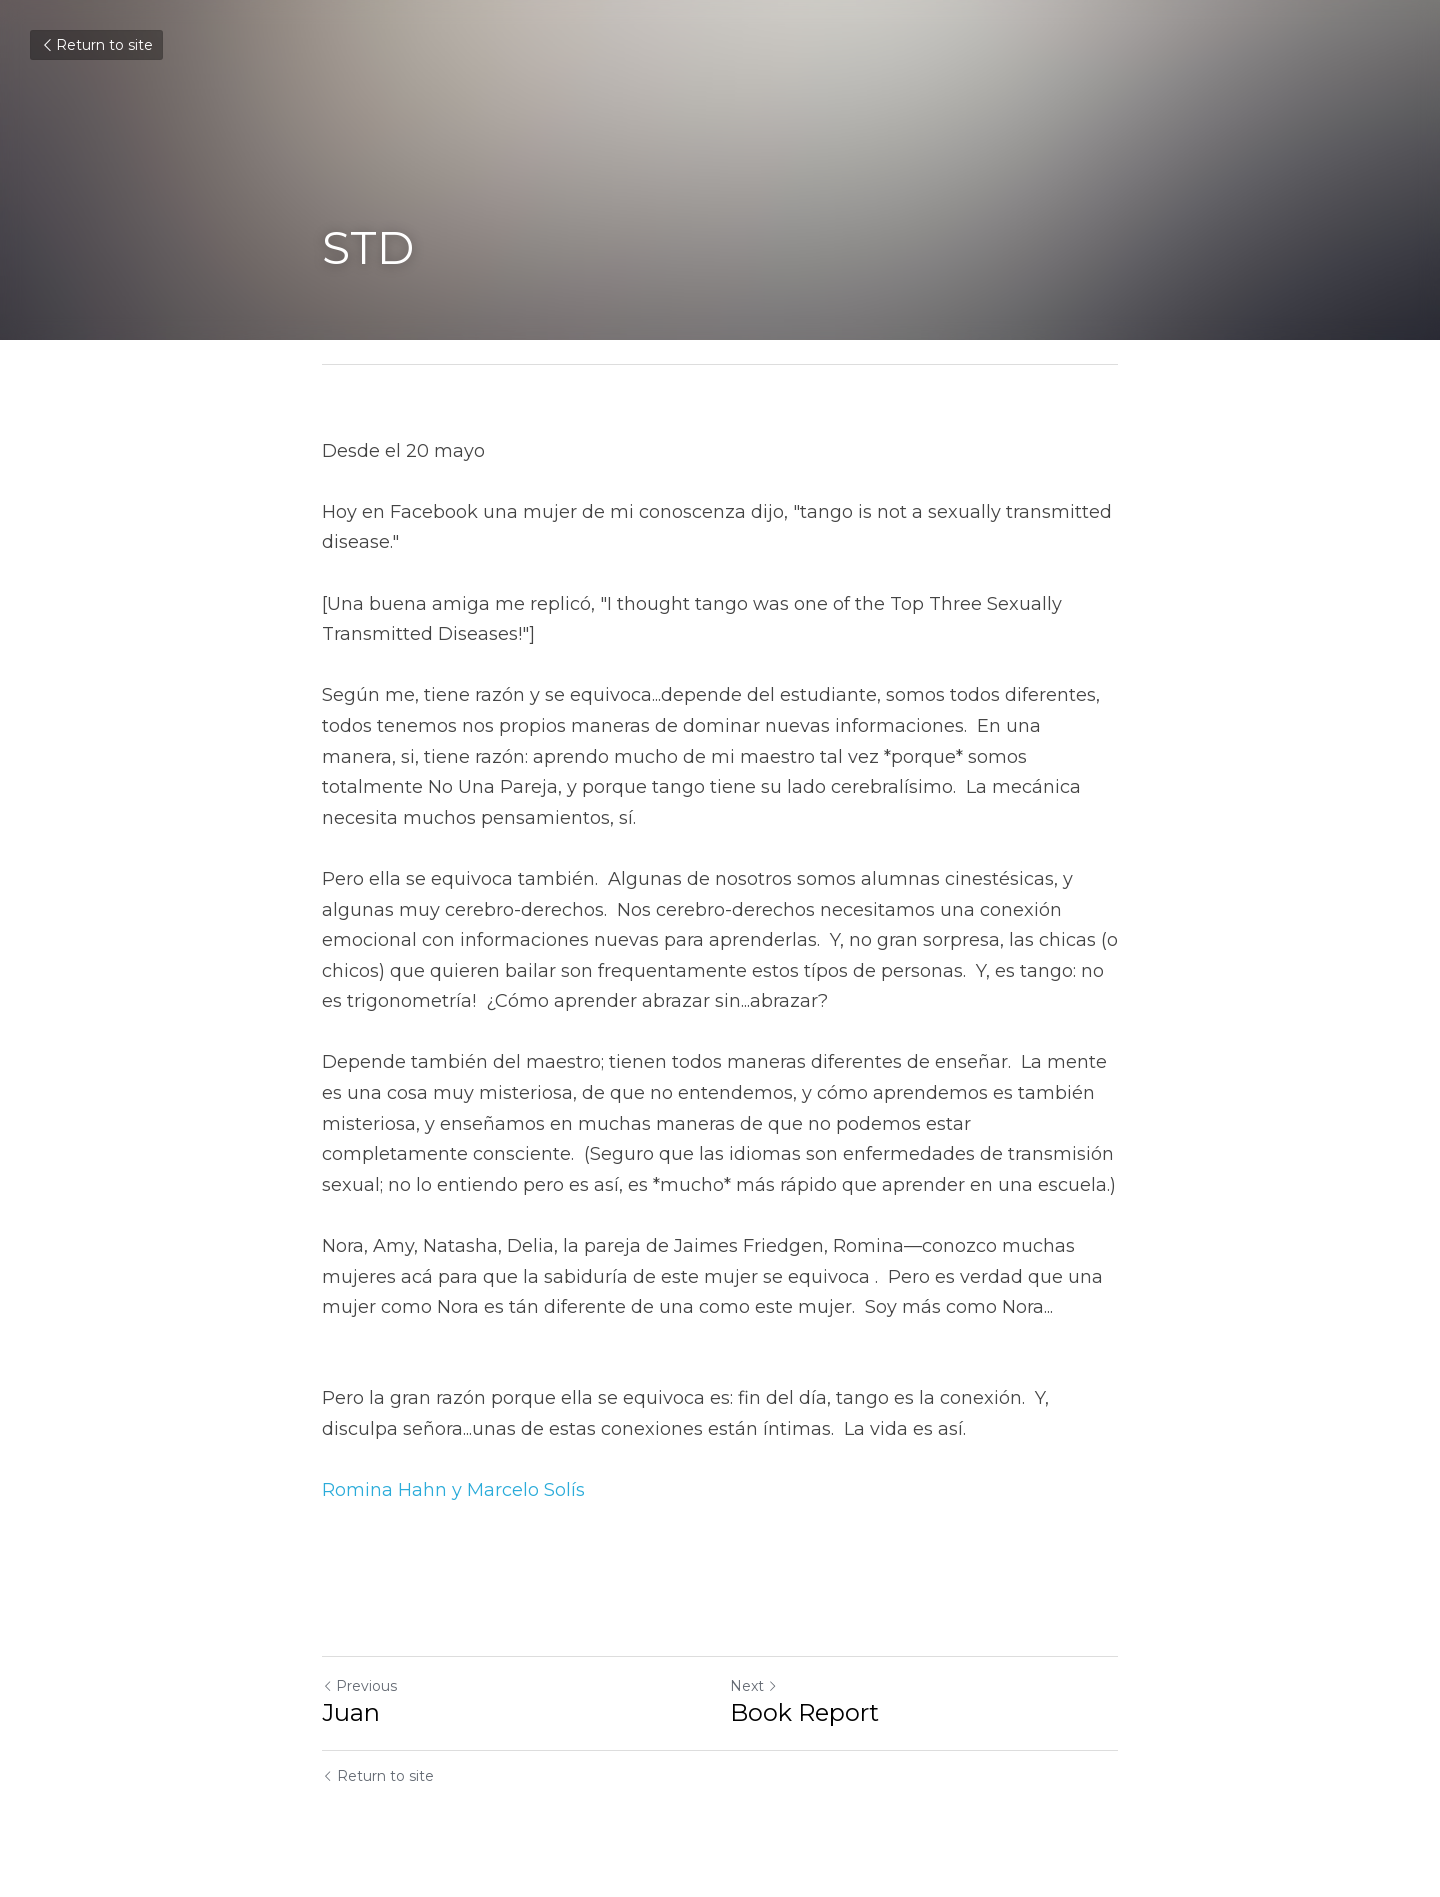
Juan (351, 1712)
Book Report (804, 1712)
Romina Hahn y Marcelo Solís (453, 1490)
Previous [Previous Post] (359, 1686)
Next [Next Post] (754, 1686)
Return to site (96, 45)
